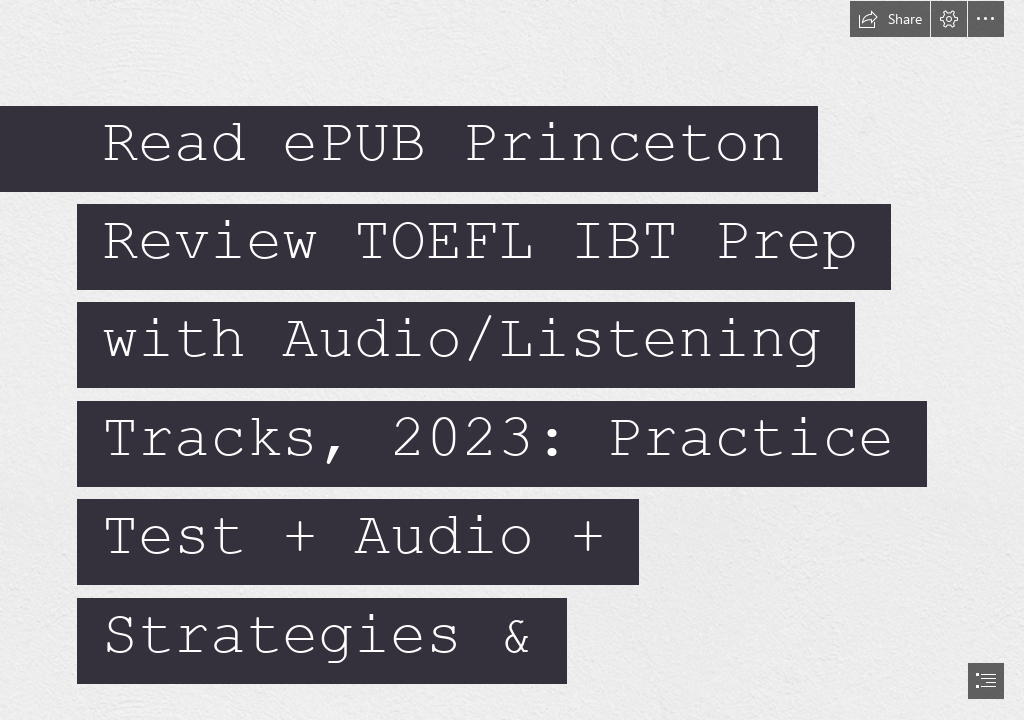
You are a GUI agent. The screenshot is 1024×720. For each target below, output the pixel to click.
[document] (512, 360)
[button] (890, 19)
